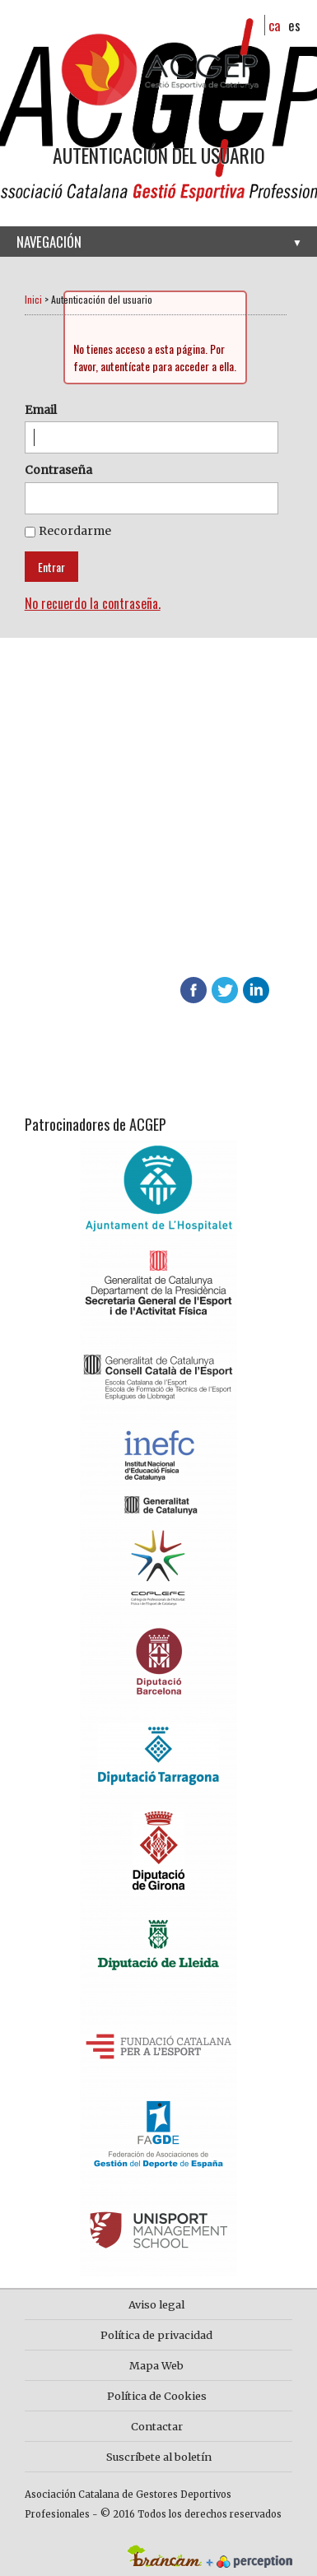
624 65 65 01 (120, 943)
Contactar (157, 2426)
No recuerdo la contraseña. (93, 603)
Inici (33, 299)
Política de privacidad (156, 2334)
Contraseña (58, 470)
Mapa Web (156, 2365)
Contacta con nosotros (104, 862)
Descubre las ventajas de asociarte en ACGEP (118, 922)
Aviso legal (156, 2304)
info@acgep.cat (64, 963)
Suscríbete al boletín (159, 2456)
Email (41, 409)
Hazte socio (68, 801)
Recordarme (75, 530)
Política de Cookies (157, 2395)
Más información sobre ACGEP (119, 831)
